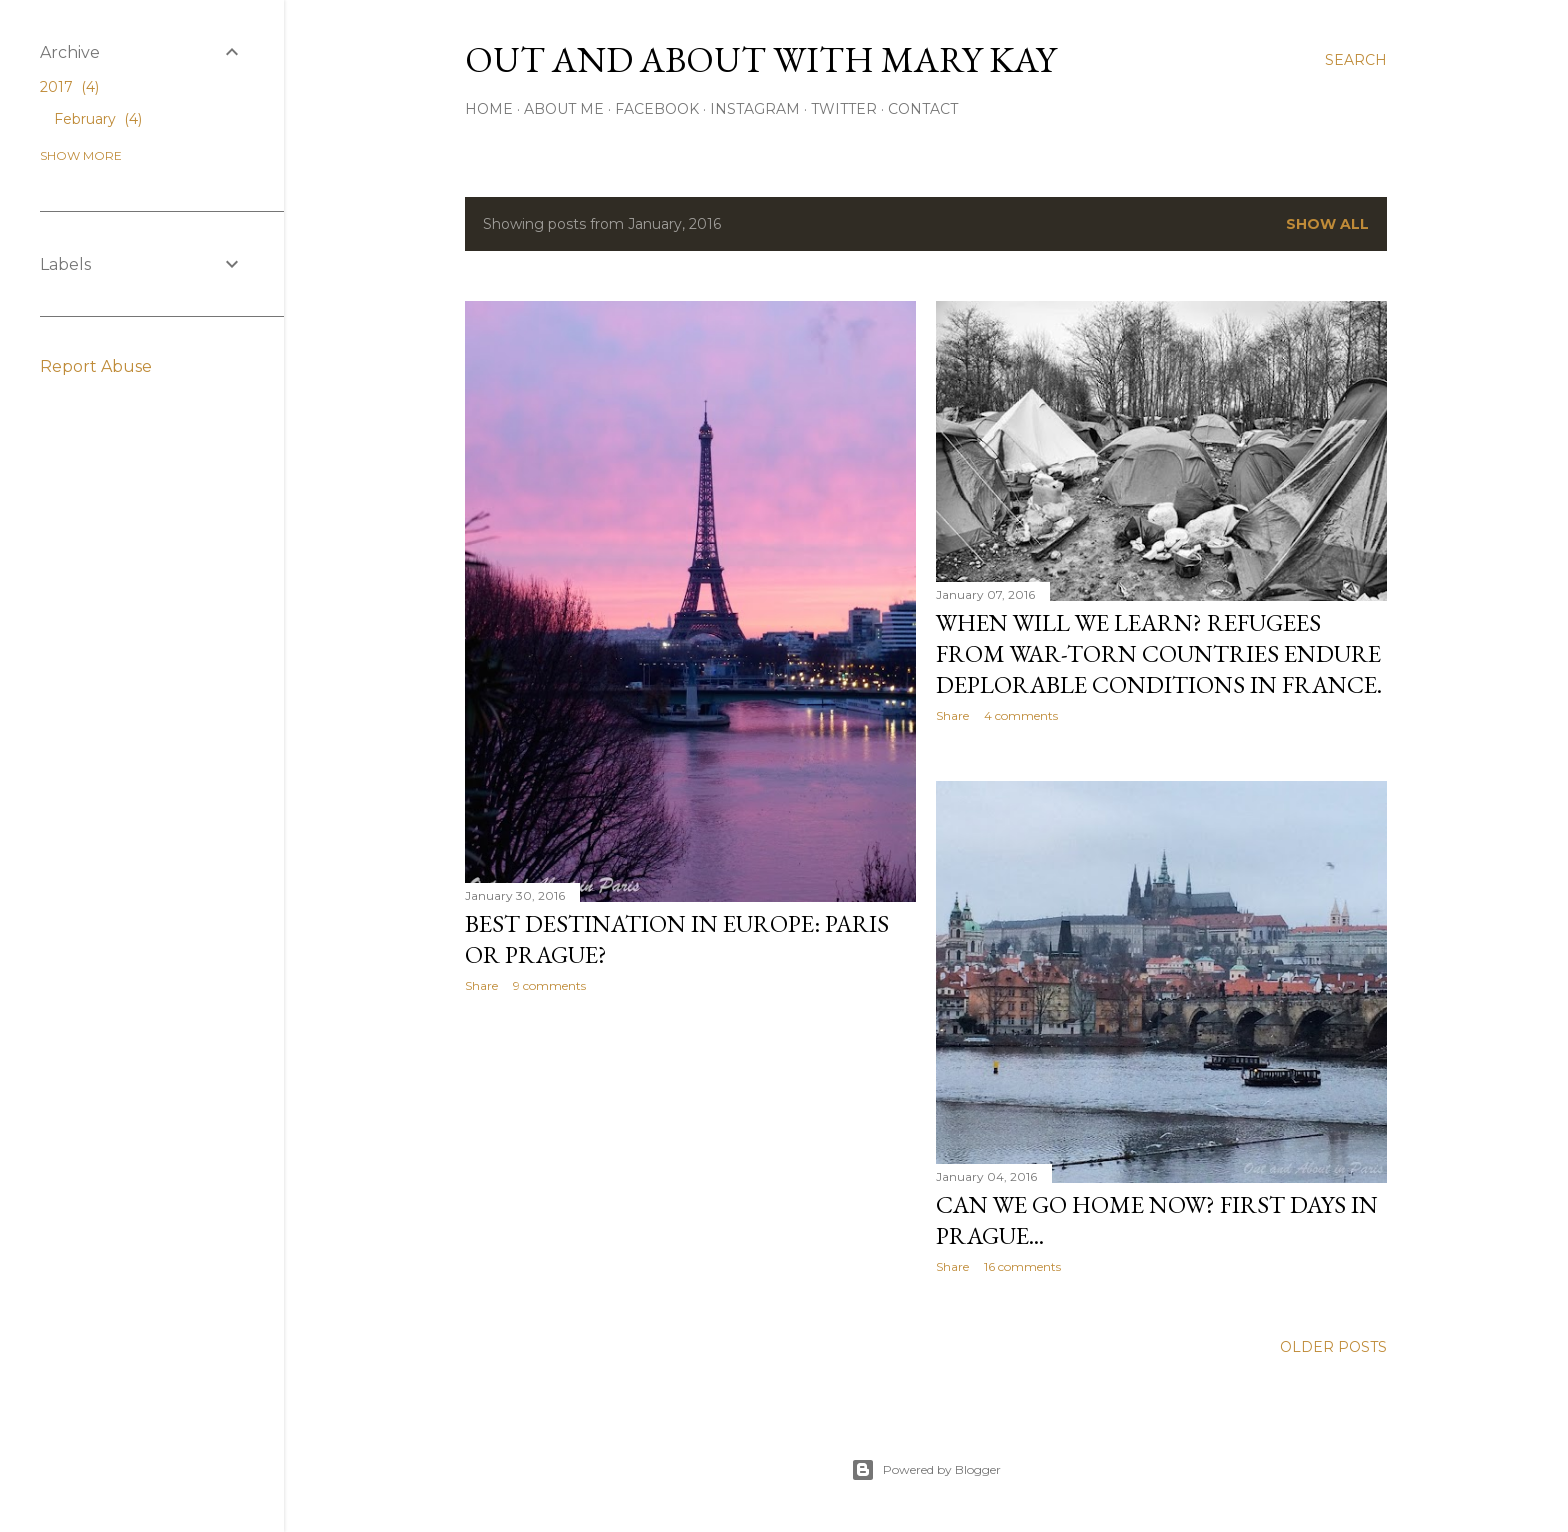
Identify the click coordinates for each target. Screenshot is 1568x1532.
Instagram (755, 109)
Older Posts (1333, 1347)
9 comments (549, 985)
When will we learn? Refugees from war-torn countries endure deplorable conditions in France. (1159, 653)
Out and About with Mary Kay (760, 59)
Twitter (844, 109)
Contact (923, 109)
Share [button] (481, 985)
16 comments (1022, 1266)
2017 (69, 87)
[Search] (1356, 60)
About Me (564, 109)
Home (489, 109)
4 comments (1021, 715)
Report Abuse (96, 366)
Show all (1327, 224)
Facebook (657, 109)
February (98, 119)
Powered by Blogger (926, 1470)
